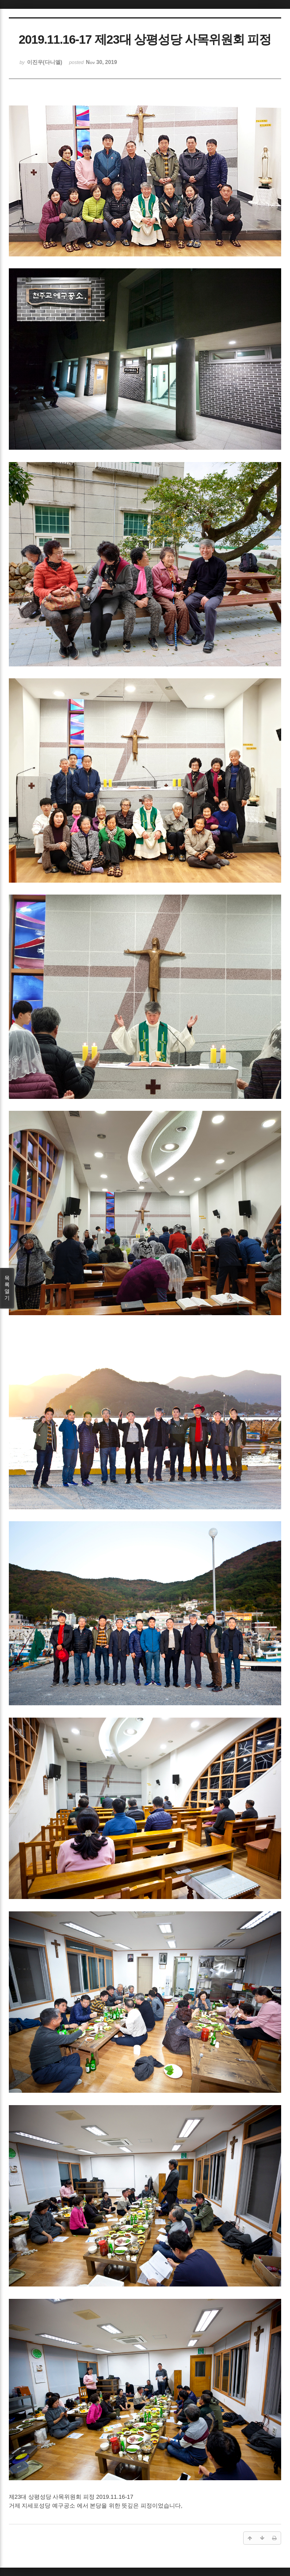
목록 (7, 1288)
